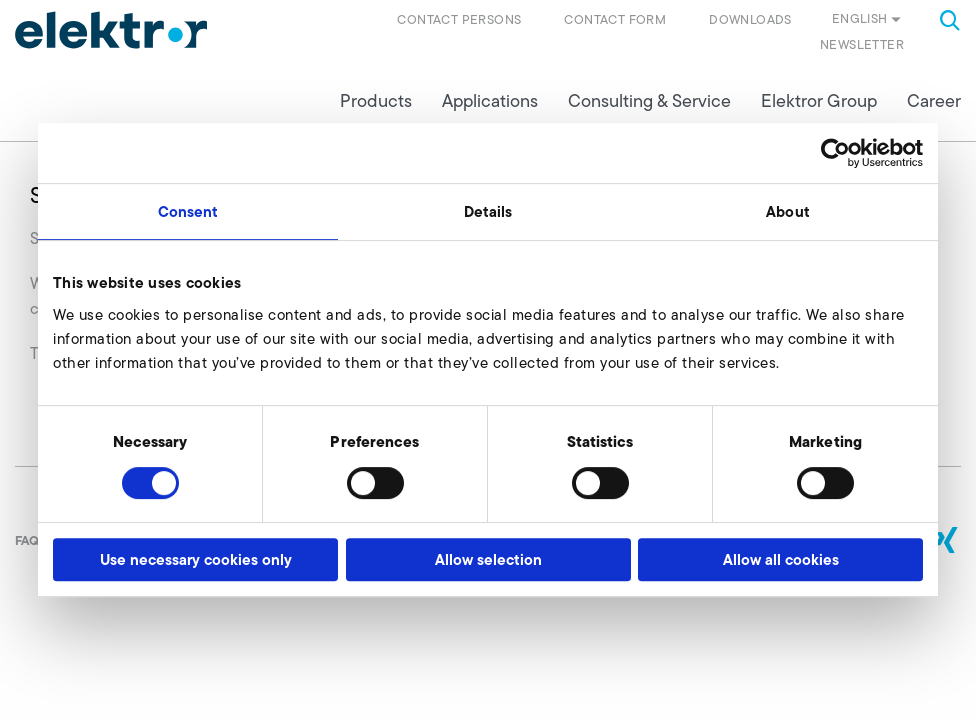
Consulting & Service (649, 101)
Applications (490, 101)
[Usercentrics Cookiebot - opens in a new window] (835, 153)
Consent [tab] (188, 211)
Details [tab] (488, 211)
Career (934, 101)
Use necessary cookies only (196, 559)
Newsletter (862, 44)
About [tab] (788, 211)
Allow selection (488, 559)
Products (376, 101)
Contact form (615, 19)
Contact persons (459, 19)
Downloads (750, 19)
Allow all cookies (781, 559)
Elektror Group (819, 101)
